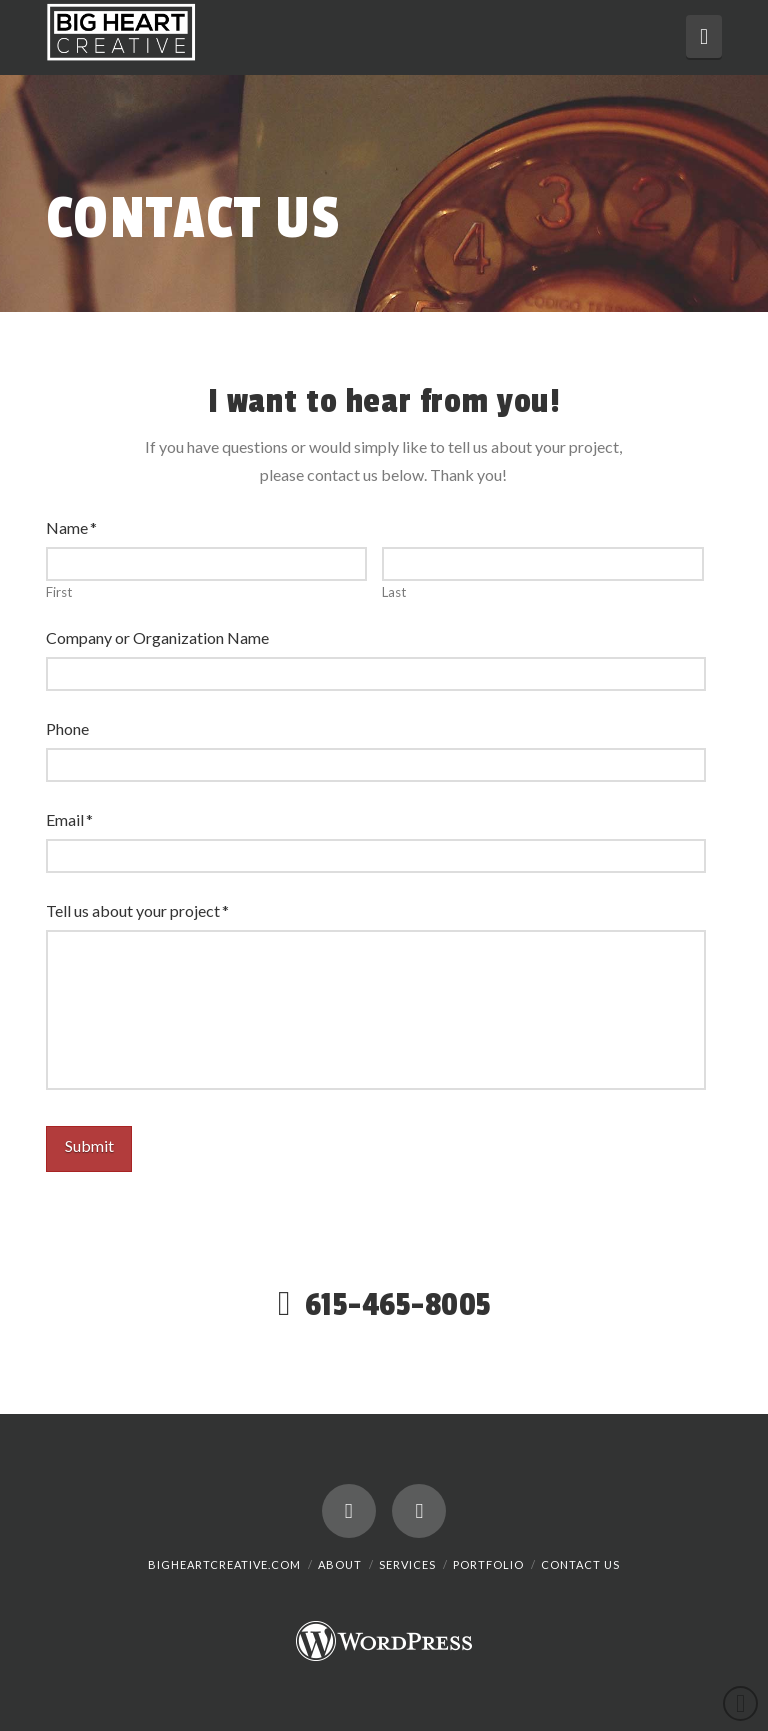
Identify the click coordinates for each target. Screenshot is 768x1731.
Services (407, 1564)
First (59, 592)
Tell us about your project (138, 910)
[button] (704, 36)
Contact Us (580, 1564)
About (340, 1564)
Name (72, 527)
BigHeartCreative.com (224, 1564)
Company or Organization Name (157, 637)
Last (394, 592)
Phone (67, 728)
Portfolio (488, 1564)
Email (70, 819)
